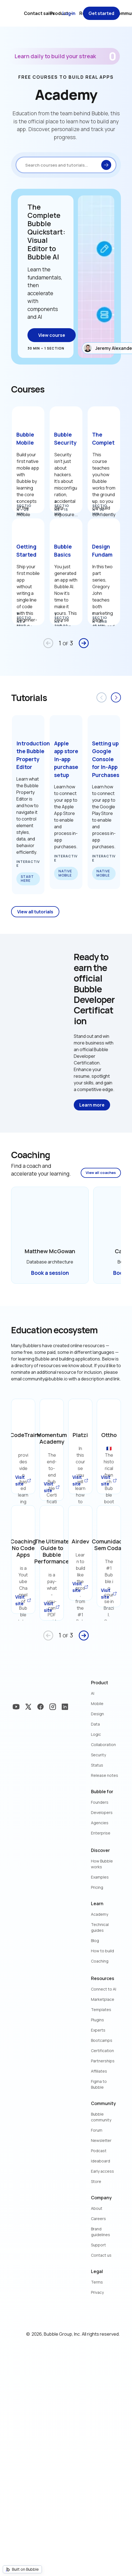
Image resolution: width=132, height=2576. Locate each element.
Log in (68, 13)
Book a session (50, 1272)
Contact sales (39, 13)
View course (51, 335)
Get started (101, 13)
